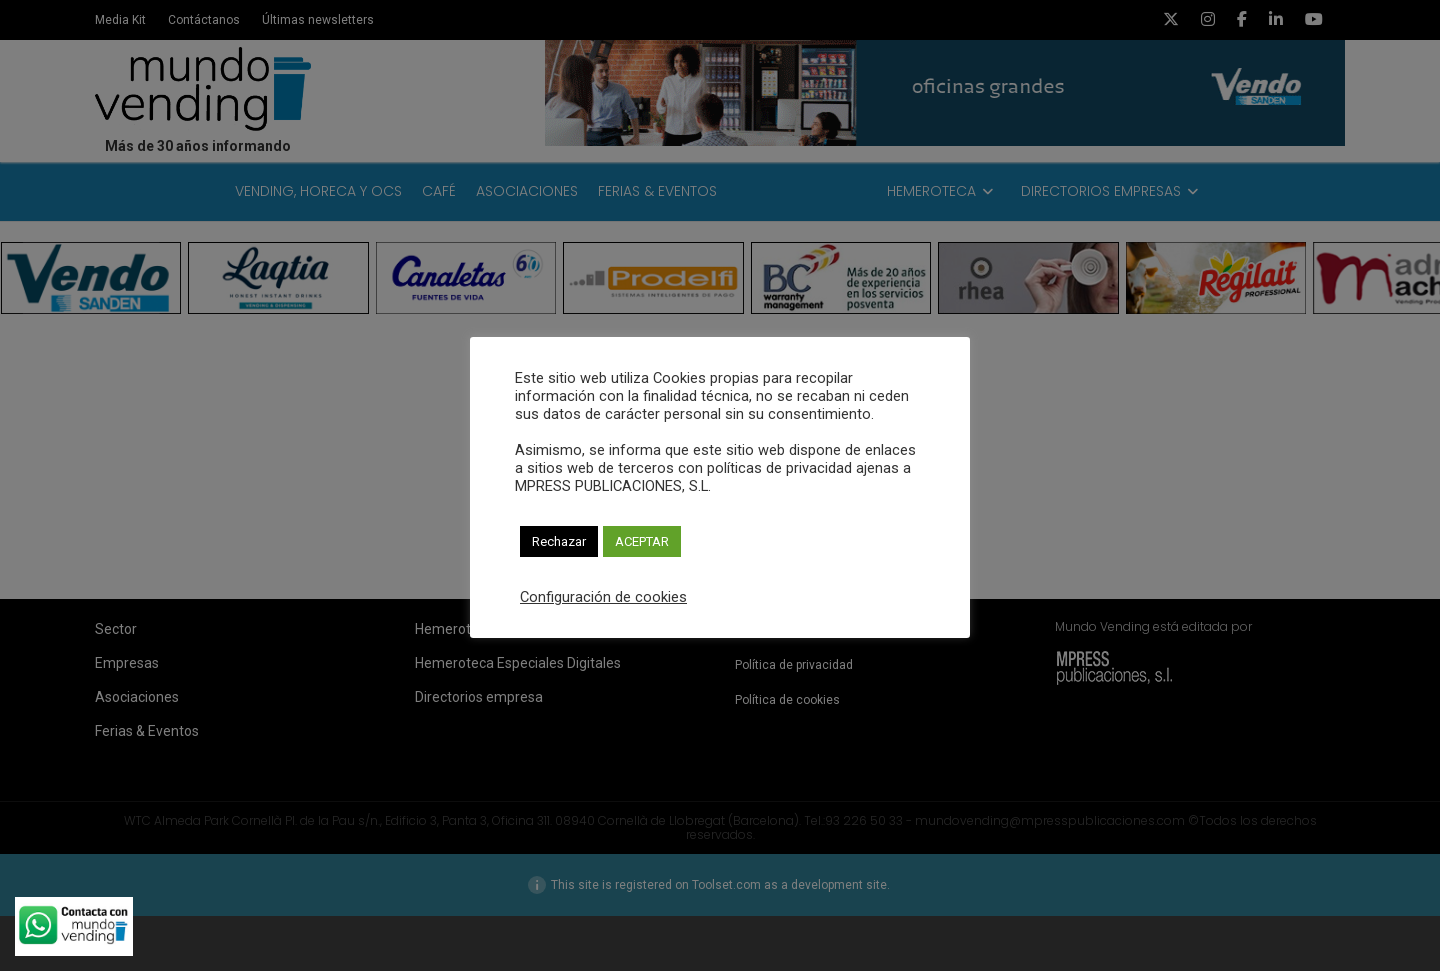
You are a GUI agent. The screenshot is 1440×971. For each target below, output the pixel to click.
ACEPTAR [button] (642, 541)
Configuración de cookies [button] (603, 597)
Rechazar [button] (559, 541)
